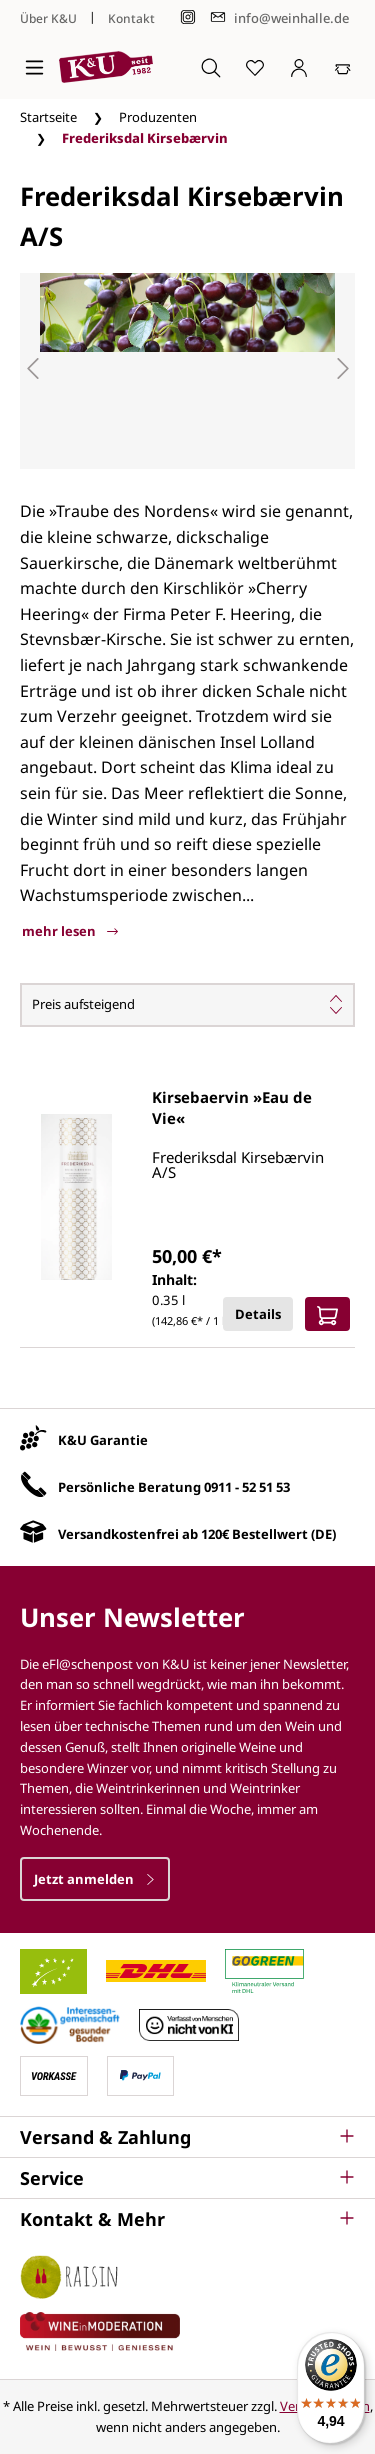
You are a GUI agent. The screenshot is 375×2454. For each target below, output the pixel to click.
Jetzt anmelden (95, 1879)
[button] (187, 2137)
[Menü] (34, 67)
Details (258, 1314)
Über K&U (48, 18)
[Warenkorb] (343, 67)
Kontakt (131, 18)
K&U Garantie (103, 1440)
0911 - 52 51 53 (247, 1487)
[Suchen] (211, 67)
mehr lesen (70, 931)
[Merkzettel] (255, 67)
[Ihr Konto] (299, 67)
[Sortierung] (187, 1005)
